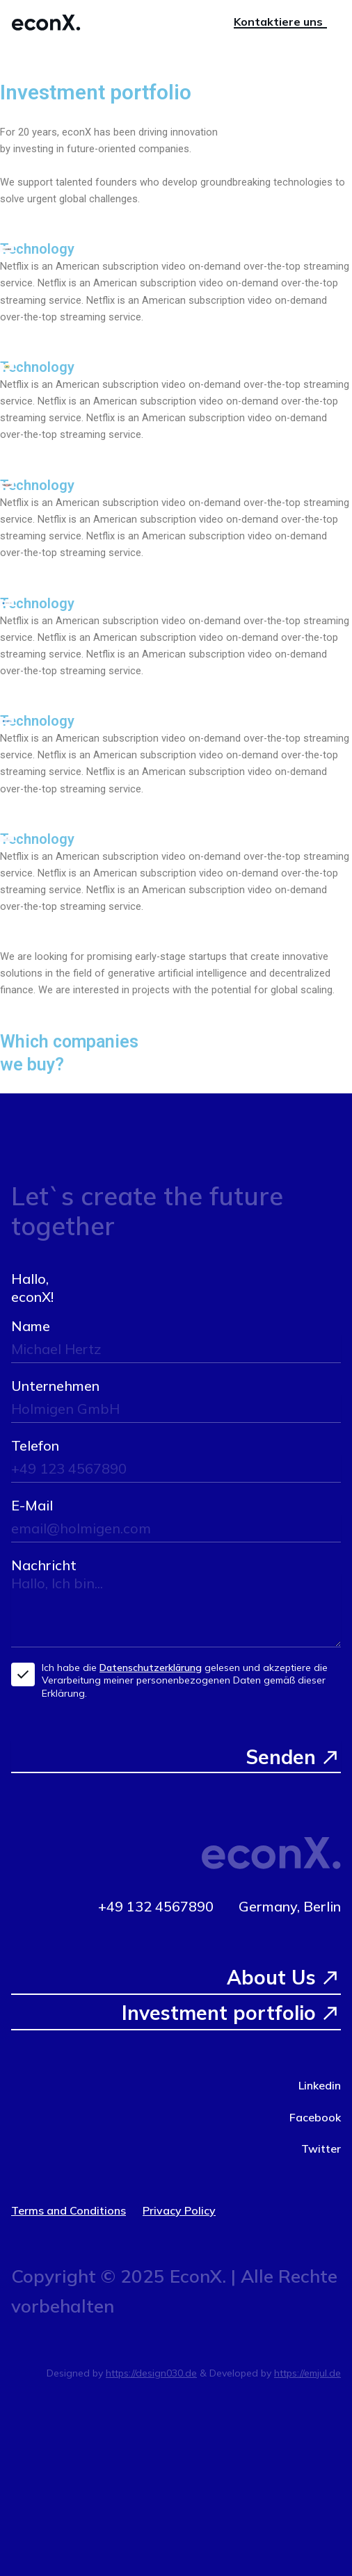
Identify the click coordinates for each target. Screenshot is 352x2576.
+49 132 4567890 (156, 1906)
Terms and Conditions (68, 2210)
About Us (271, 1977)
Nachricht (44, 1565)
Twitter (321, 2148)
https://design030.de (151, 2373)
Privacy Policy (179, 2210)
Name (30, 1326)
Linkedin (319, 2085)
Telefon (35, 1445)
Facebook (315, 2117)
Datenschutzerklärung (150, 1667)
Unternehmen (55, 1385)
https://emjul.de (307, 2373)
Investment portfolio (219, 2012)
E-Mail (32, 1505)
